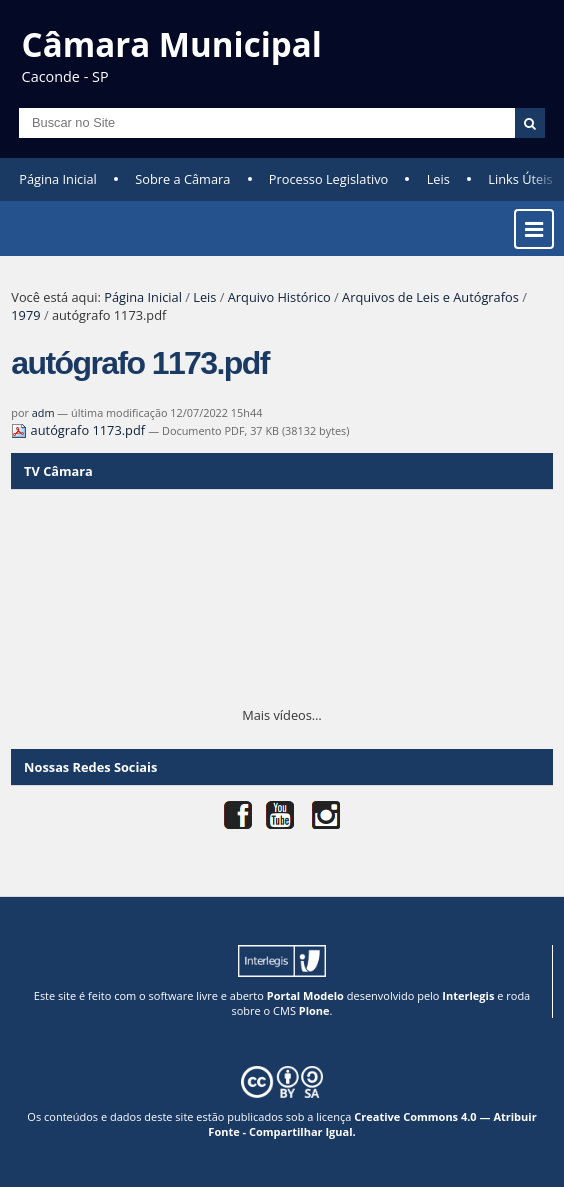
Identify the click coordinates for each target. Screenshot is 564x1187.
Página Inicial (58, 179)
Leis (438, 179)
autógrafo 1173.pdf (79, 430)
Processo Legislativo (329, 179)
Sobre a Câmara (182, 179)
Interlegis (468, 995)
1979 (25, 315)
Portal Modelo (305, 995)
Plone (314, 1010)
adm (43, 412)
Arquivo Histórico (279, 297)
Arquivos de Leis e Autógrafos (430, 297)
